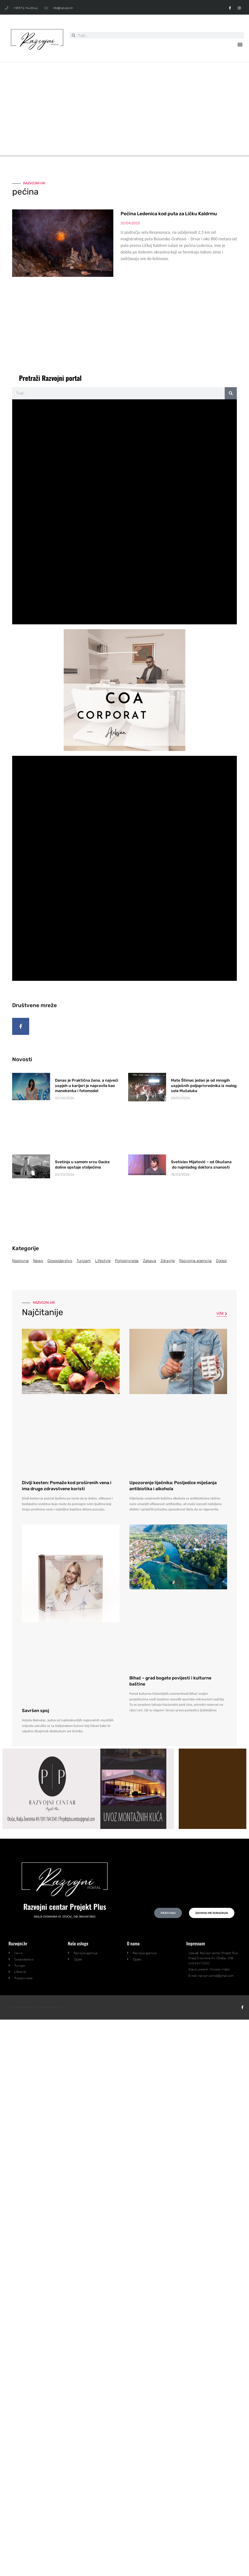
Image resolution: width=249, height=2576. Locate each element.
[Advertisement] (124, 122)
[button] (240, 44)
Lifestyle (103, 1264)
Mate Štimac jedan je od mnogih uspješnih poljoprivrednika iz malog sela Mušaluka (204, 1089)
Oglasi (221, 1264)
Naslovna (20, 1264)
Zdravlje (167, 1264)
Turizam (84, 1264)
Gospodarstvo (59, 1264)
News (38, 1264)
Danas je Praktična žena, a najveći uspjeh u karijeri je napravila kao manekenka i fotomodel (86, 1089)
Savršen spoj (35, 1714)
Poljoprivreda (127, 1264)
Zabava (149, 1264)
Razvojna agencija (195, 1264)
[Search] (231, 393)
